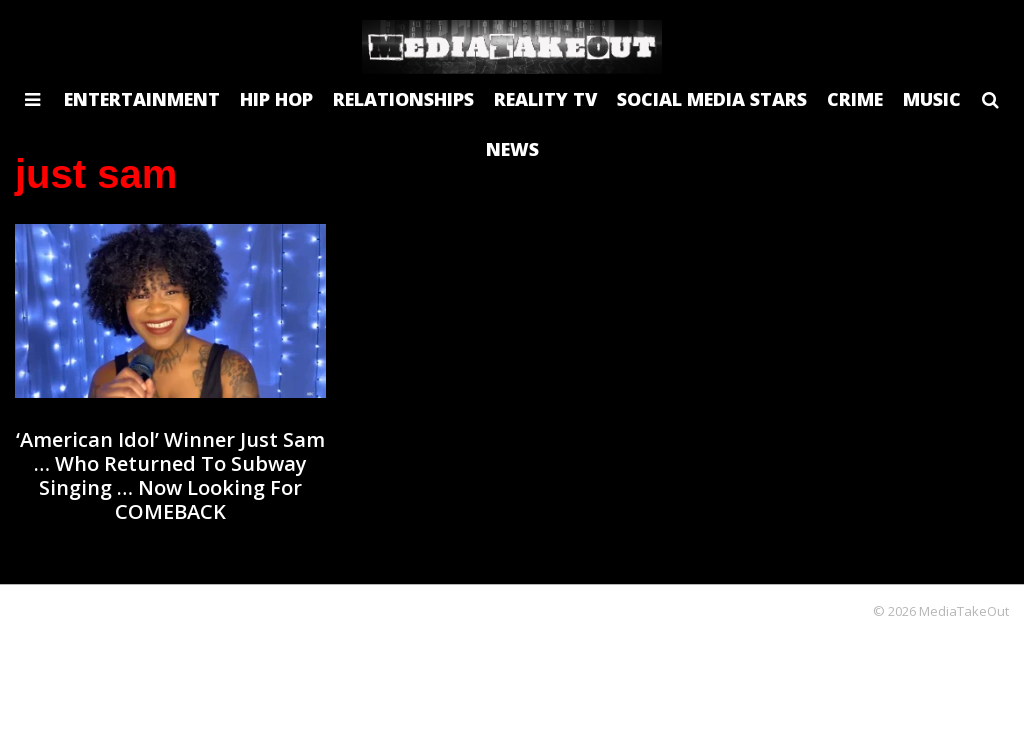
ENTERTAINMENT (142, 99)
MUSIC (932, 99)
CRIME (855, 99)
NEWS (512, 149)
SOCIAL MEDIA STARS (712, 99)
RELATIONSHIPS (403, 99)
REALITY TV (545, 99)
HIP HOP (276, 99)
